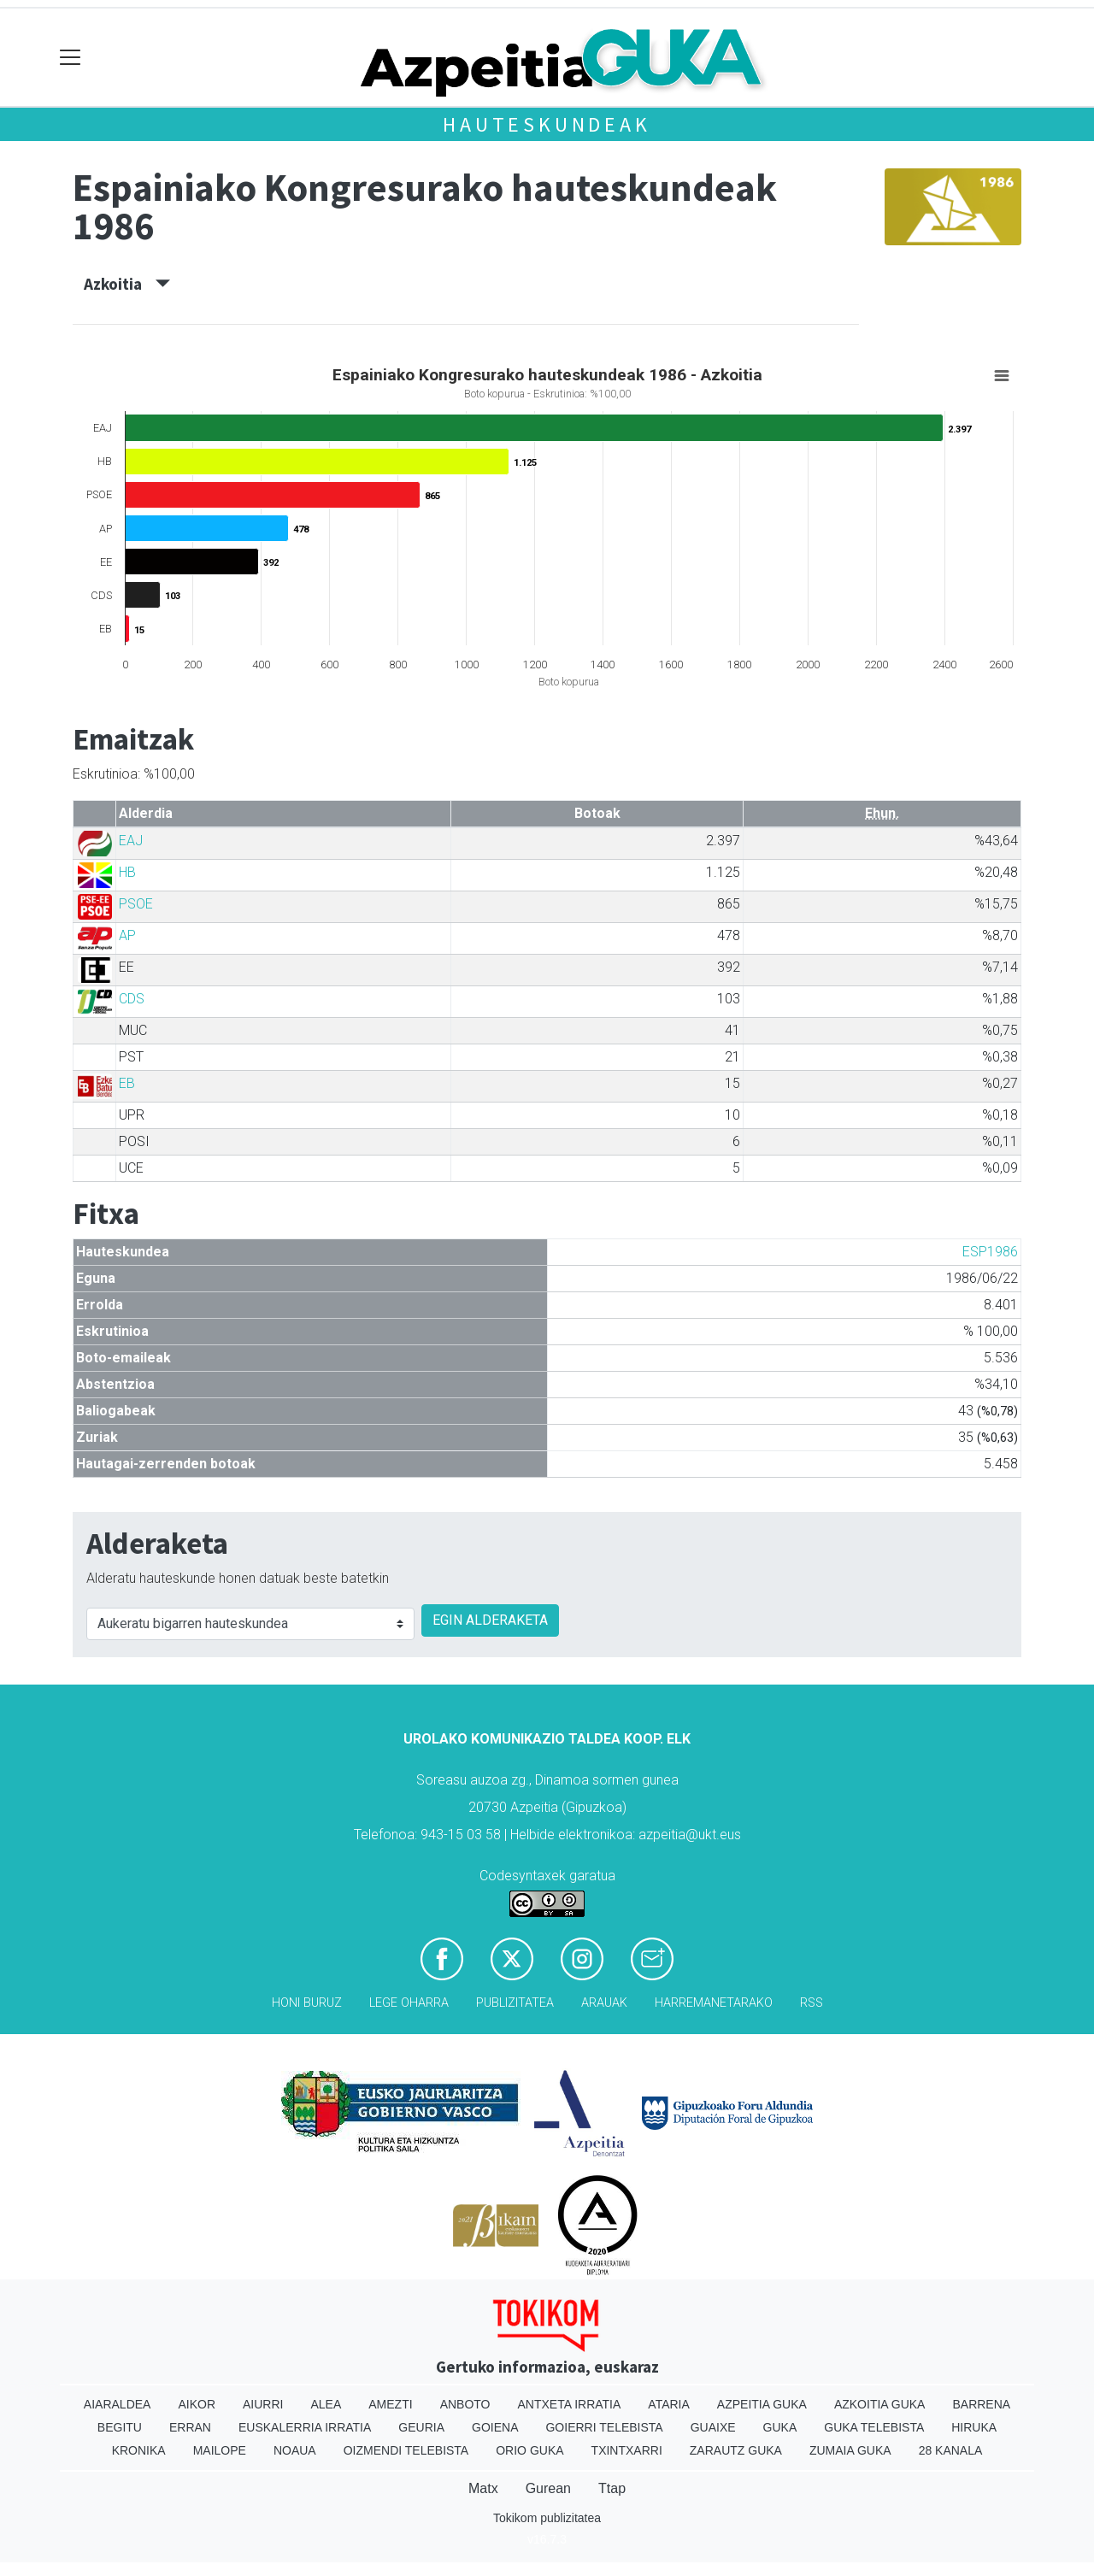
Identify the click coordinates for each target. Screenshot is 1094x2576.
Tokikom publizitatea (547, 2518)
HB (127, 872)
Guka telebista (874, 2427)
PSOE (136, 904)
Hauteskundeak (546, 124)
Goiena (495, 2427)
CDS (131, 999)
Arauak (604, 2003)
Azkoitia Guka (880, 2404)
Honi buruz (307, 2003)
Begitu (119, 2427)
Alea (325, 2404)
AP (127, 935)
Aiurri (263, 2404)
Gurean (548, 2488)
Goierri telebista (603, 2427)
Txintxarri (626, 2450)
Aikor (196, 2404)
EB (127, 1083)
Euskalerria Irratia (304, 2427)
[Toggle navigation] (70, 58)
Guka (780, 2427)
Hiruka (974, 2427)
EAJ (131, 840)
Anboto (465, 2404)
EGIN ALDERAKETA (490, 1620)
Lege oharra (409, 2003)
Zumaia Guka (850, 2450)
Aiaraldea (117, 2404)
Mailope (219, 2450)
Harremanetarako (714, 2003)
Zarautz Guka (736, 2450)
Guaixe (713, 2427)
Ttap (612, 2488)
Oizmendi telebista (406, 2450)
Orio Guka (529, 2450)
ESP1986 (990, 1252)
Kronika (139, 2450)
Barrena (981, 2404)
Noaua (295, 2450)
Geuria (421, 2427)
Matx (483, 2488)
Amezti (390, 2404)
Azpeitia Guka (762, 2404)
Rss (811, 2003)
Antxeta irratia (569, 2404)
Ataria (669, 2404)
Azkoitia (127, 283)
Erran (190, 2427)
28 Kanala (951, 2450)
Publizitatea (515, 2003)
